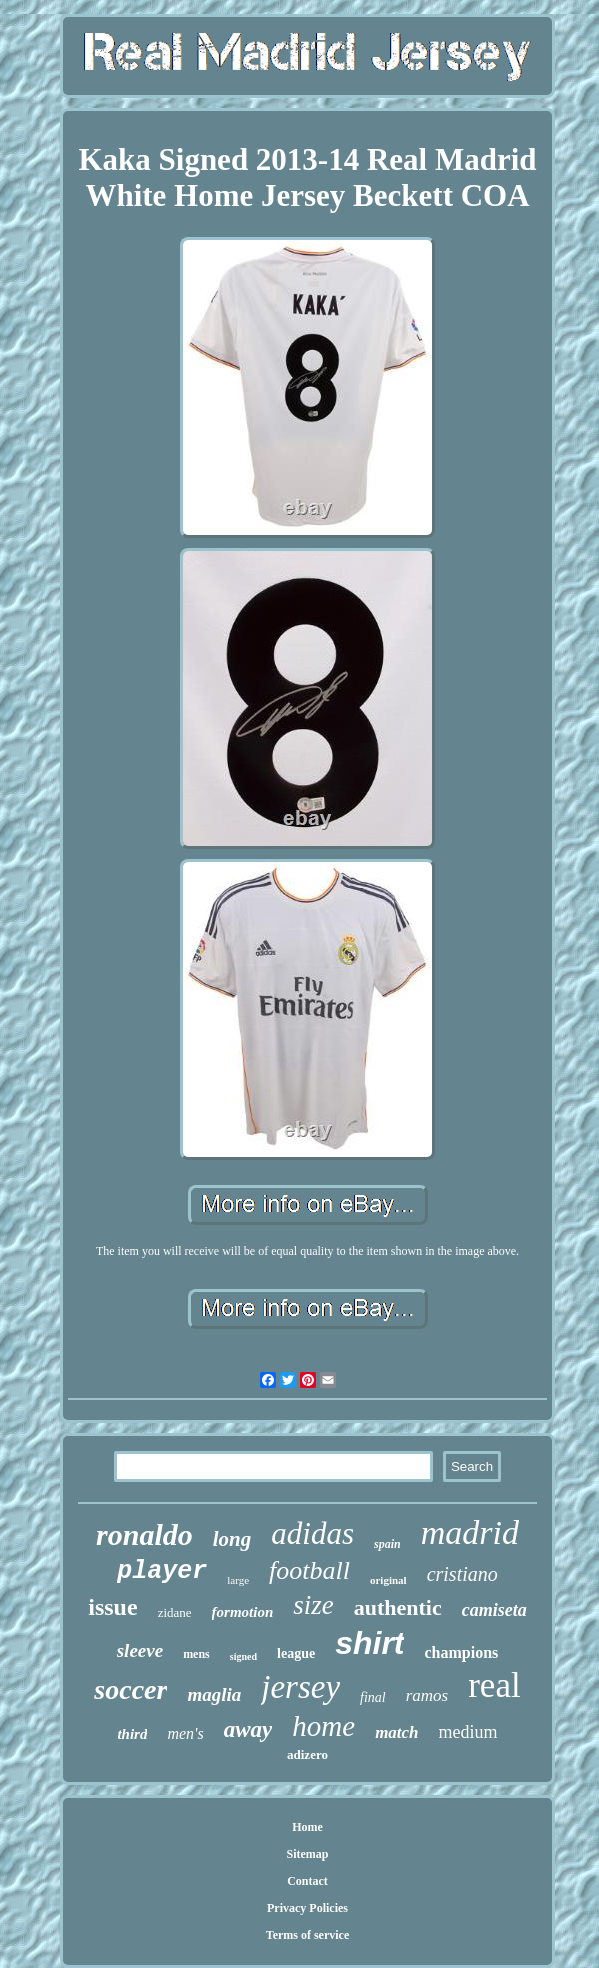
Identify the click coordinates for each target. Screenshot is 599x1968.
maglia (214, 1694)
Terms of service (308, 1935)
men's (185, 1733)
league (296, 1653)
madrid (470, 1532)
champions (461, 1652)
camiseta (494, 1610)
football (309, 1570)
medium (468, 1732)
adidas (312, 1533)
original (388, 1580)
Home (307, 1827)
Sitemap (308, 1854)
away (248, 1729)
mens (196, 1654)
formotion (243, 1612)
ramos (427, 1695)
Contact (307, 1881)
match (396, 1732)
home (323, 1726)
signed (243, 1656)
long (232, 1539)
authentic (398, 1607)
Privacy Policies (307, 1908)
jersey (300, 1687)
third (132, 1734)
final (373, 1697)
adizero (307, 1754)
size (313, 1605)
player (162, 1571)
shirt (369, 1643)
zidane (175, 1612)
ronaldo (144, 1534)
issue (112, 1607)
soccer (130, 1689)
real (494, 1685)
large (238, 1580)
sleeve (140, 1650)
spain (387, 1544)
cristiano (462, 1574)
